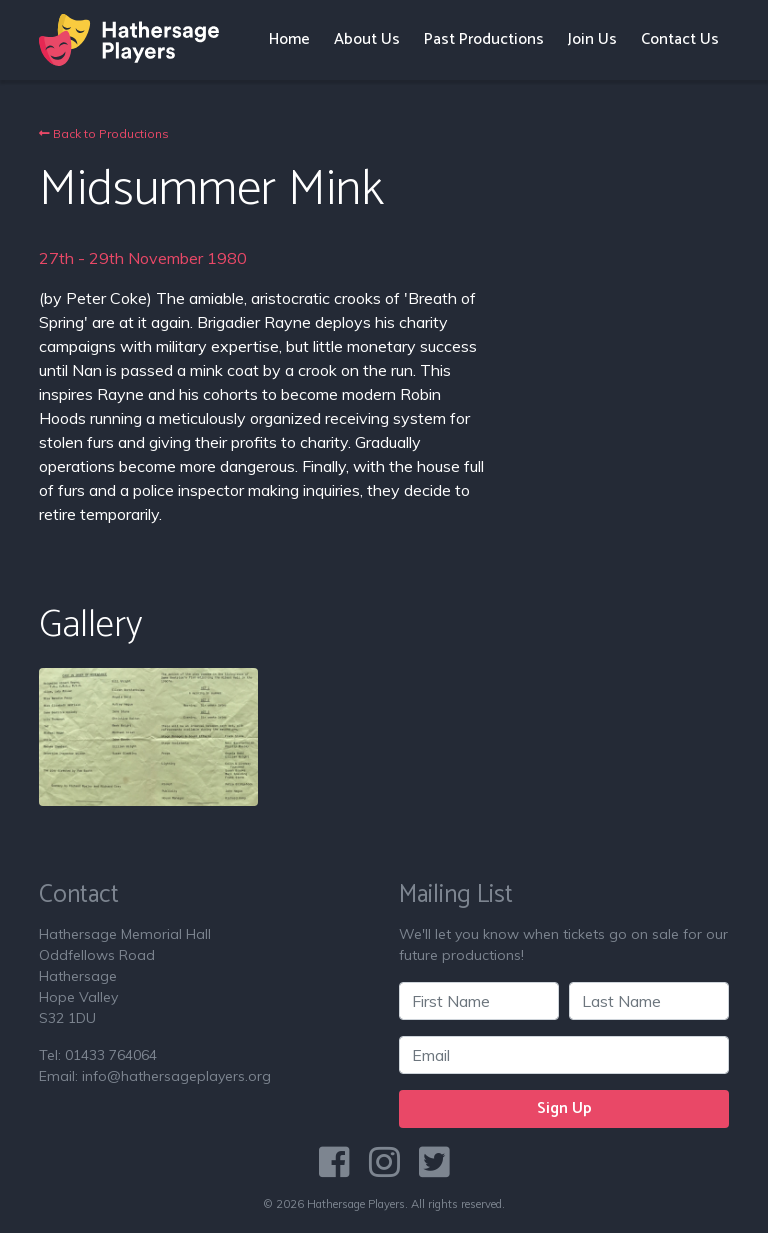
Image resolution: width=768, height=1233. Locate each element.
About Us (367, 39)
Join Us (592, 39)
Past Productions (484, 39)
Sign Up (564, 1108)
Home (289, 39)
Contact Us (680, 39)
